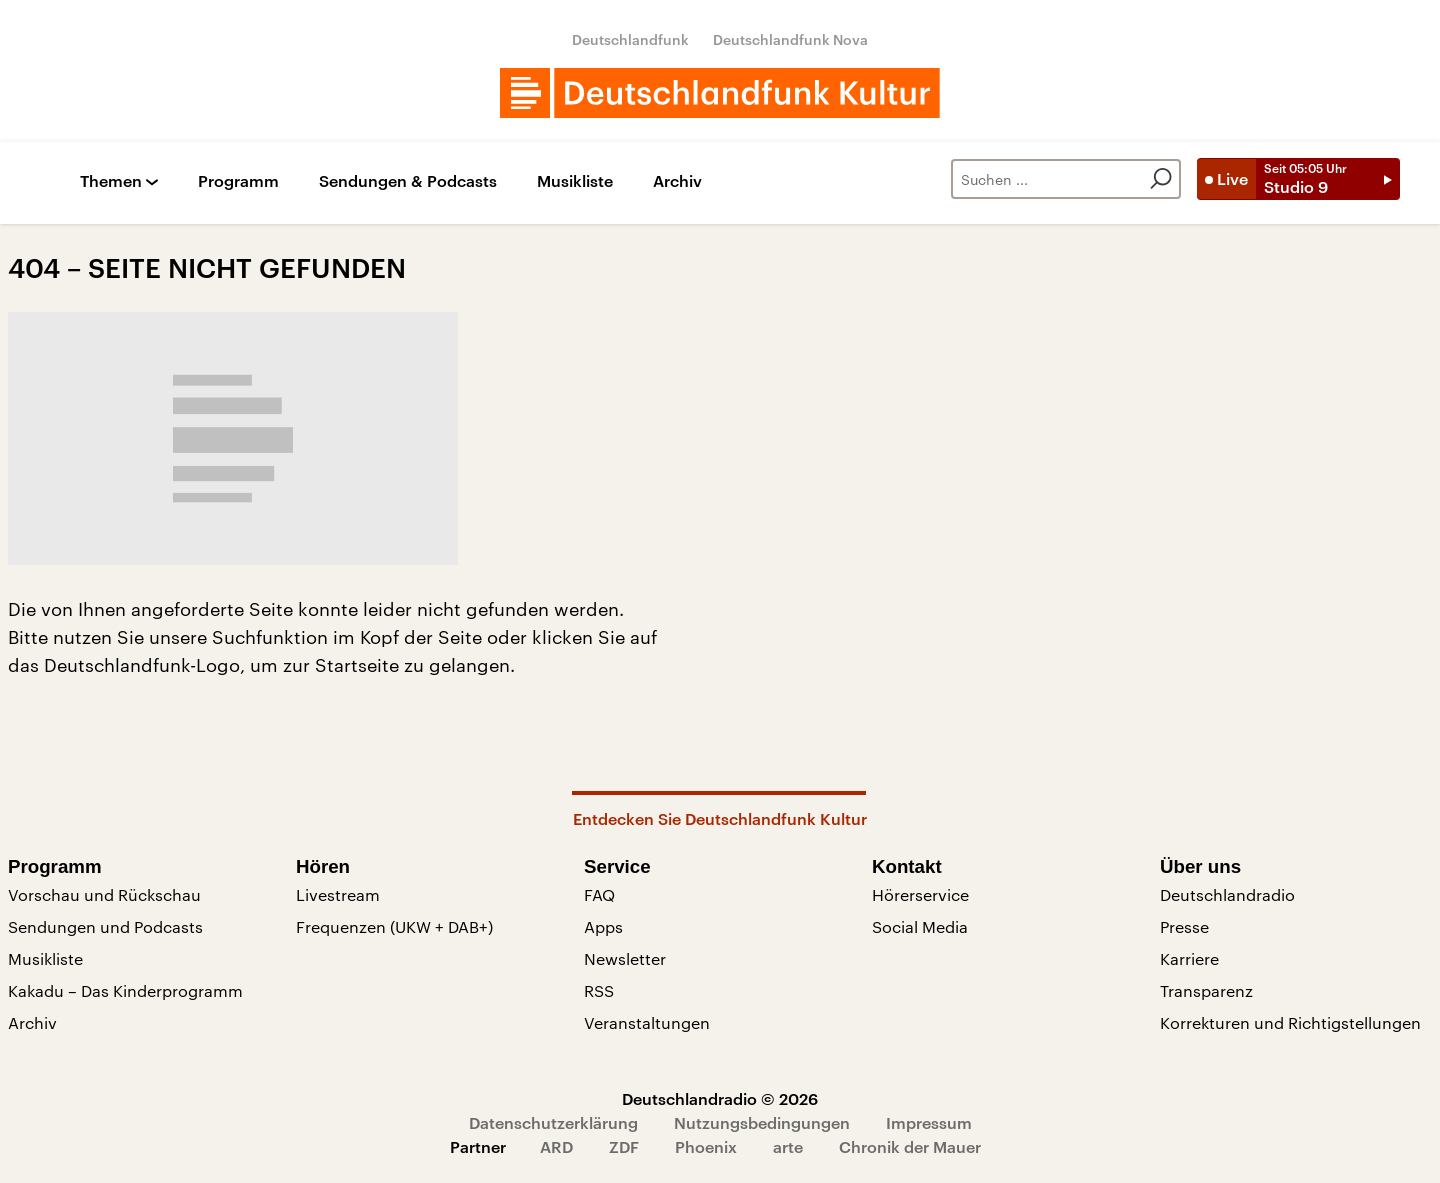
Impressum (929, 1122)
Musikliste (575, 181)
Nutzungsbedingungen (762, 1122)
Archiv (677, 181)
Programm (238, 181)
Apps (603, 926)
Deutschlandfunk (630, 39)
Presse (1184, 926)
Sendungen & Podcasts (408, 181)
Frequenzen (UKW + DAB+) (394, 926)
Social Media (920, 926)
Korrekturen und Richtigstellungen (1290, 1022)
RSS (599, 990)
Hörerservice (920, 894)
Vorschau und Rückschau (104, 894)
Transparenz (1206, 990)
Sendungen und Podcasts (105, 926)
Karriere (1189, 958)
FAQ (599, 894)
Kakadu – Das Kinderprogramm (125, 990)
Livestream (338, 894)
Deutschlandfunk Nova (790, 39)
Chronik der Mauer (910, 1146)
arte (788, 1146)
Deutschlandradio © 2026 (720, 1098)
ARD (556, 1146)
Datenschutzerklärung (553, 1122)
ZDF (624, 1146)
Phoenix (706, 1146)
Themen (111, 181)
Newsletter (625, 958)
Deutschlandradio (1227, 894)
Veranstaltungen (647, 1022)
